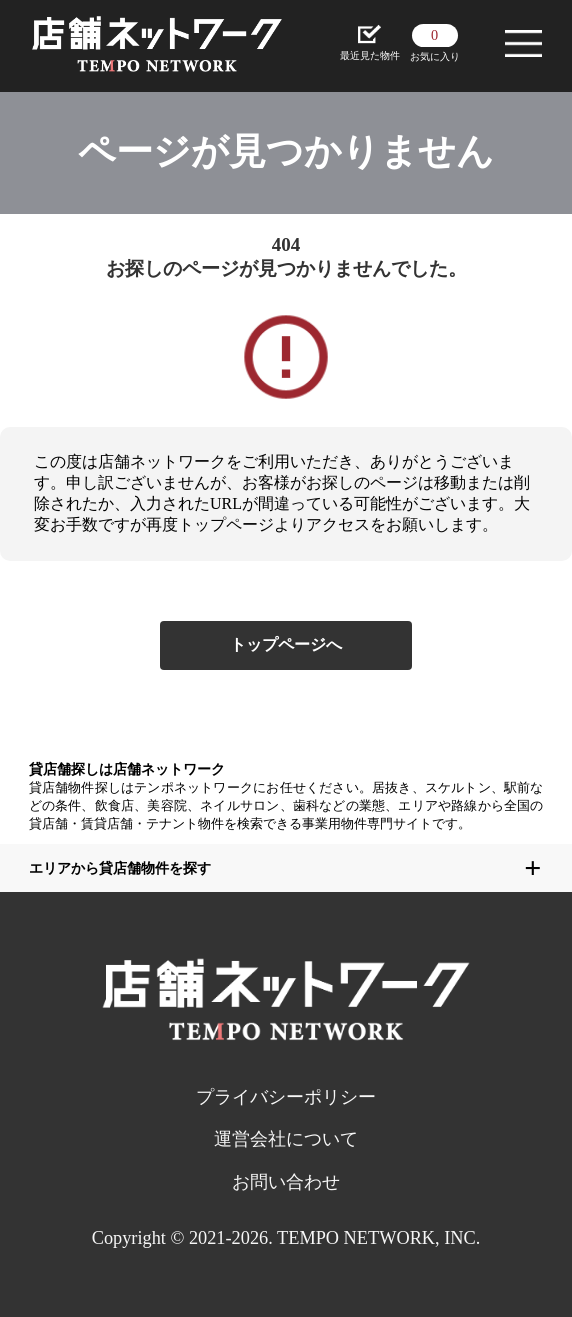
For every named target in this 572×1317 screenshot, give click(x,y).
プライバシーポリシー (286, 1097)
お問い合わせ (286, 1182)
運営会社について (286, 1139)
